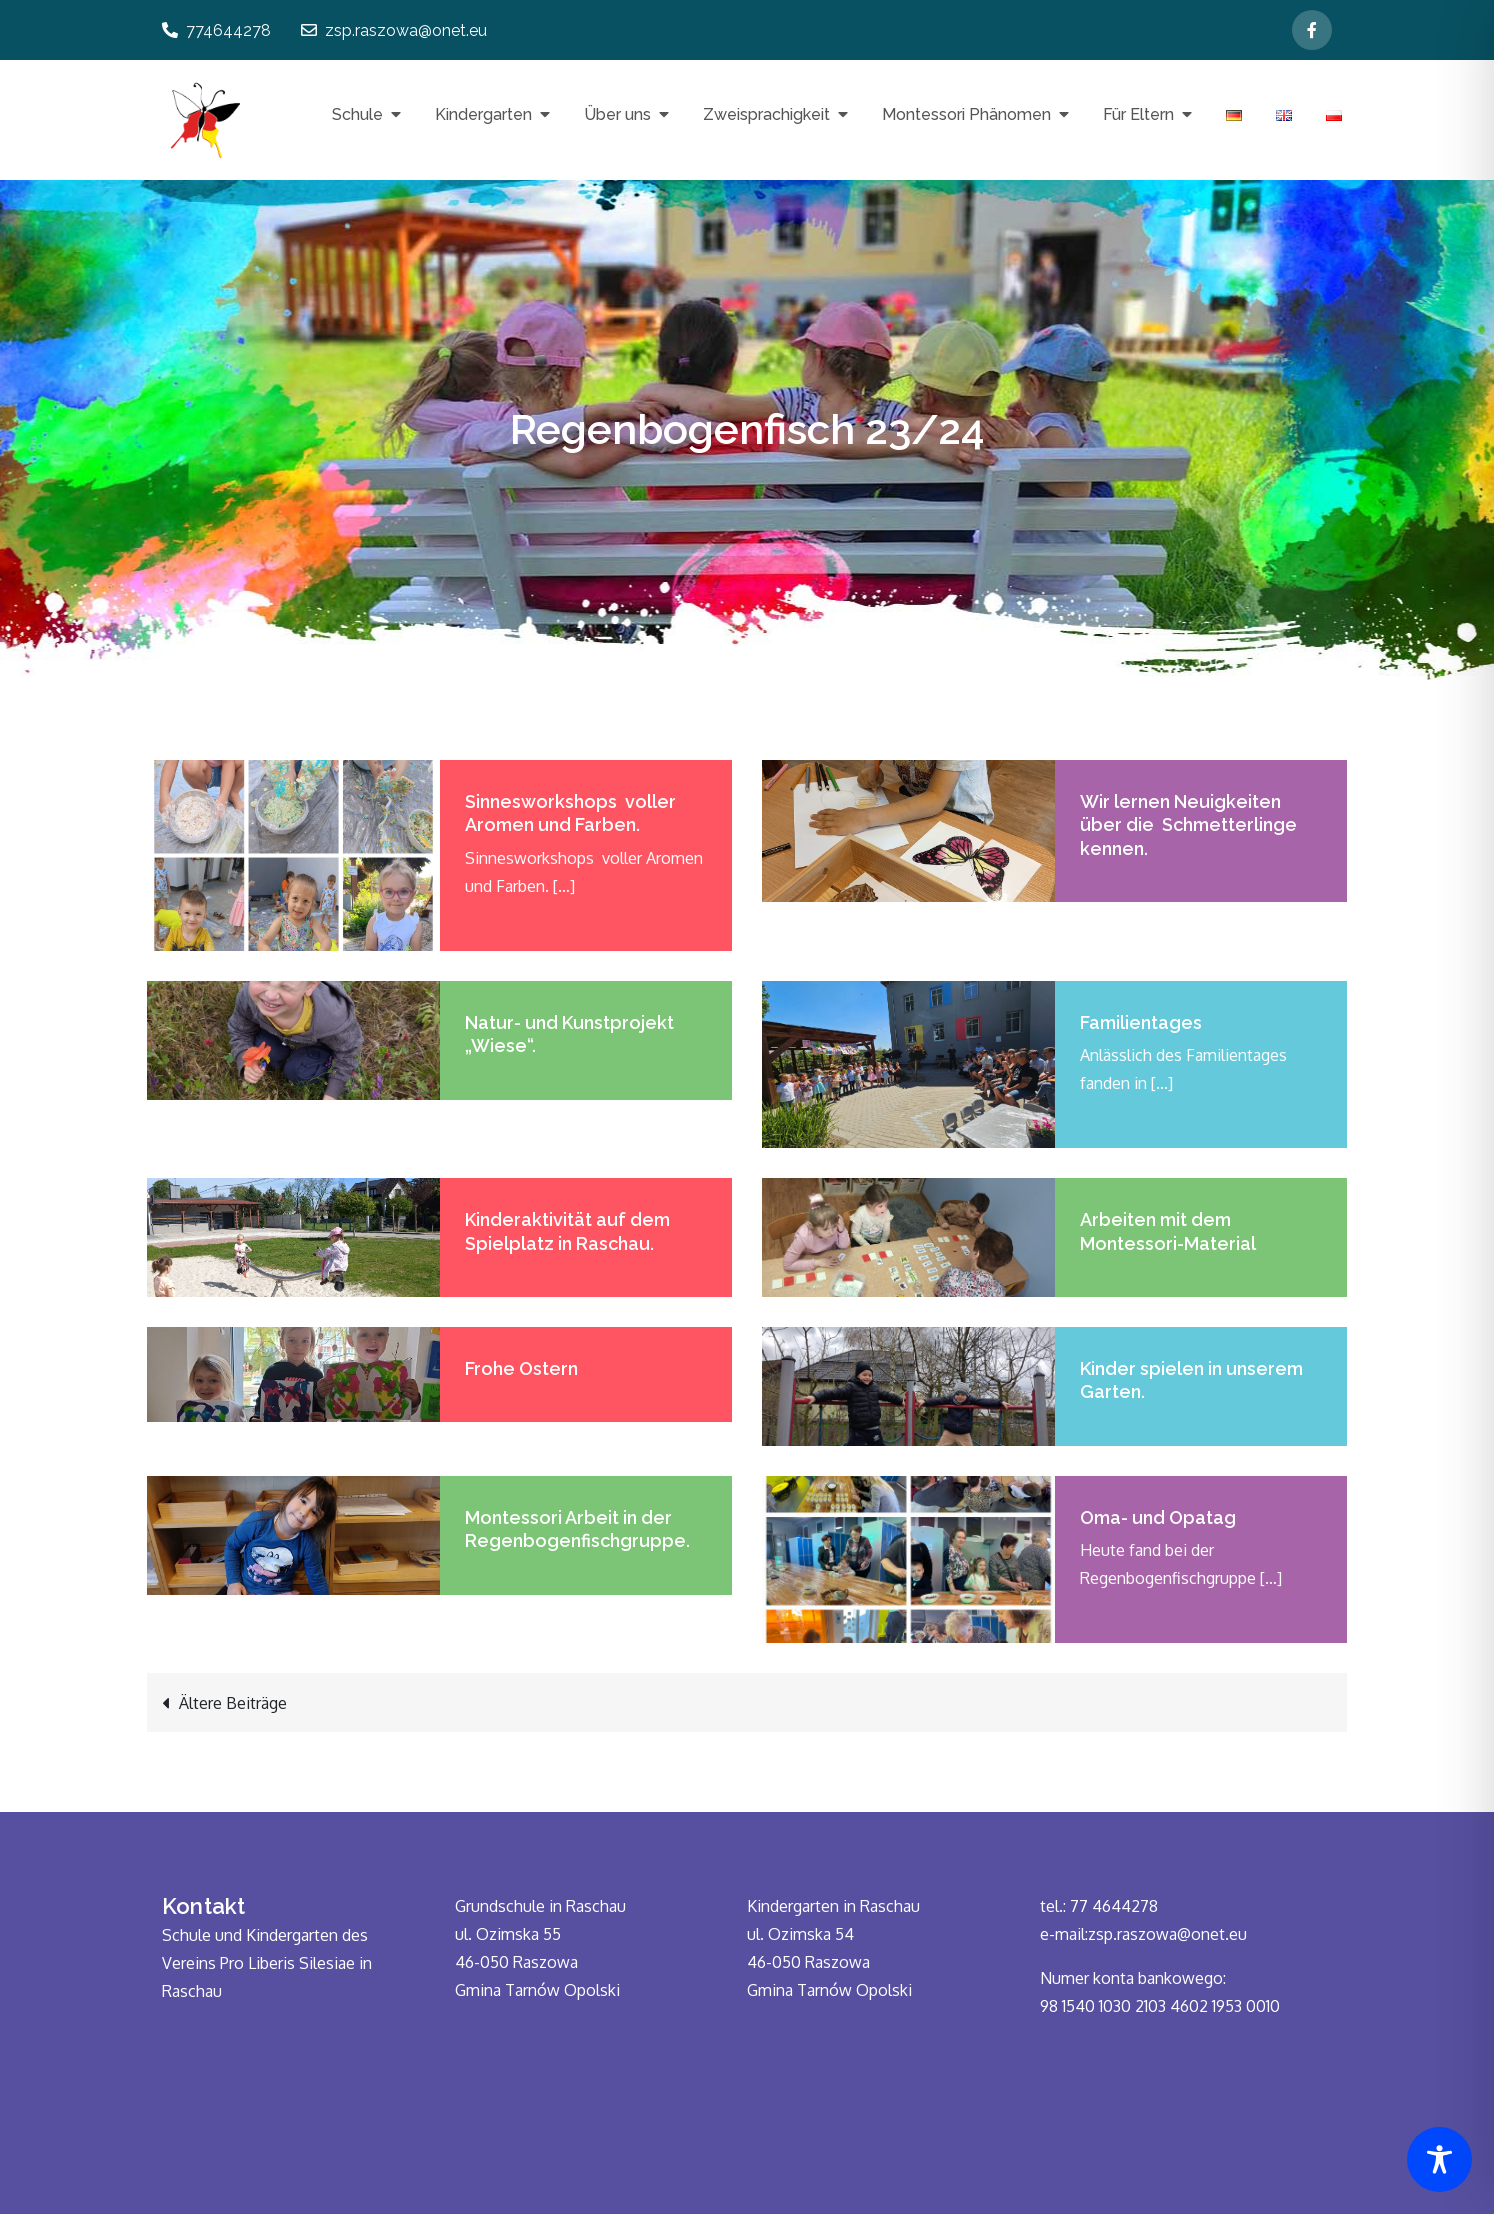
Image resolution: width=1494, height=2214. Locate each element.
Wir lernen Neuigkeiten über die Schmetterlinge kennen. (1188, 825)
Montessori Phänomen (966, 114)
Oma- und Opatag (1158, 1517)
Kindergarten (483, 114)
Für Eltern (1138, 114)
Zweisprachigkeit (766, 114)
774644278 (216, 30)
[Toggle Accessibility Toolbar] (1439, 2159)
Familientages (1141, 1022)
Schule (357, 114)
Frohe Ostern (521, 1368)
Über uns (617, 114)
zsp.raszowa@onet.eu (394, 30)
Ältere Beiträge (233, 1703)
